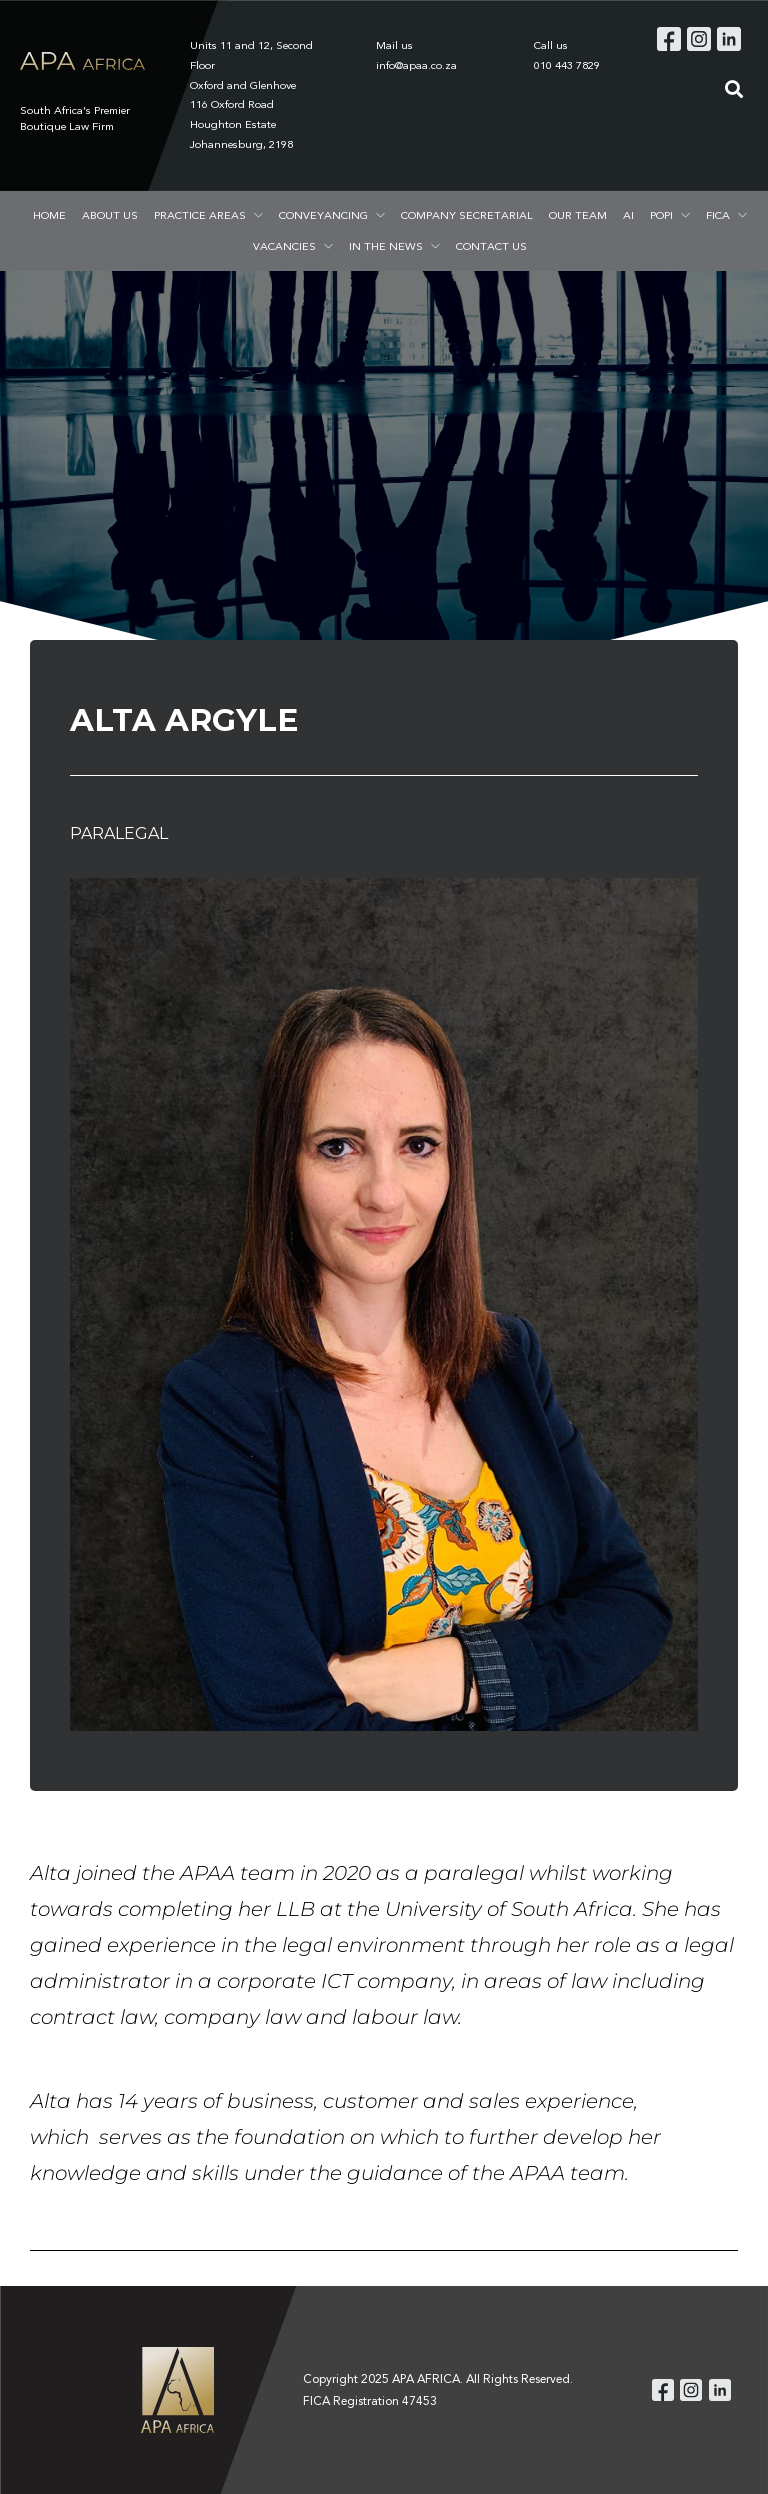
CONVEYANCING (323, 215)
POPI (661, 215)
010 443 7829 (567, 65)
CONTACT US (491, 246)
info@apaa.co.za (416, 65)
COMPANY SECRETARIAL (467, 215)
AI (628, 215)
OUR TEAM (578, 215)
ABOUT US (110, 215)
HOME (49, 215)
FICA (718, 215)
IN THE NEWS (386, 246)
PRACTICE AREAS (200, 215)
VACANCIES (284, 246)
